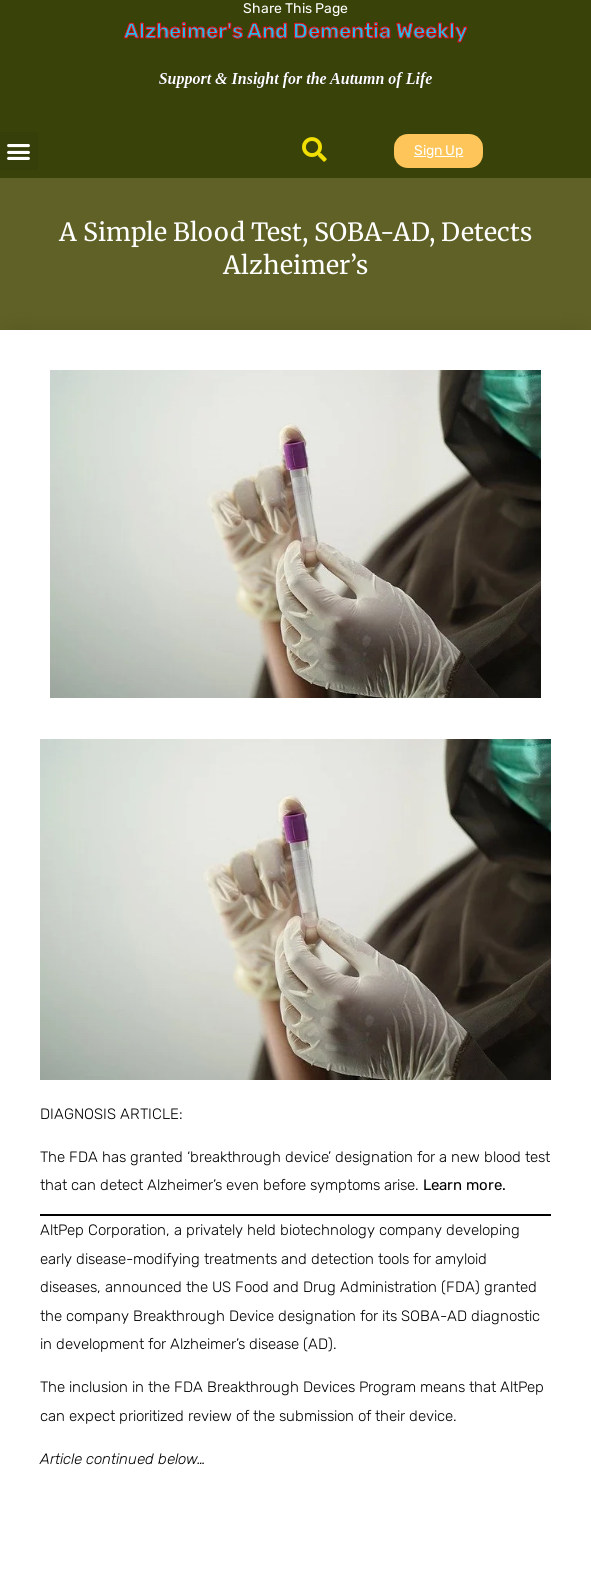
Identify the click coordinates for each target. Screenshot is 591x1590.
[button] (19, 151)
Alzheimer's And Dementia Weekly (295, 30)
